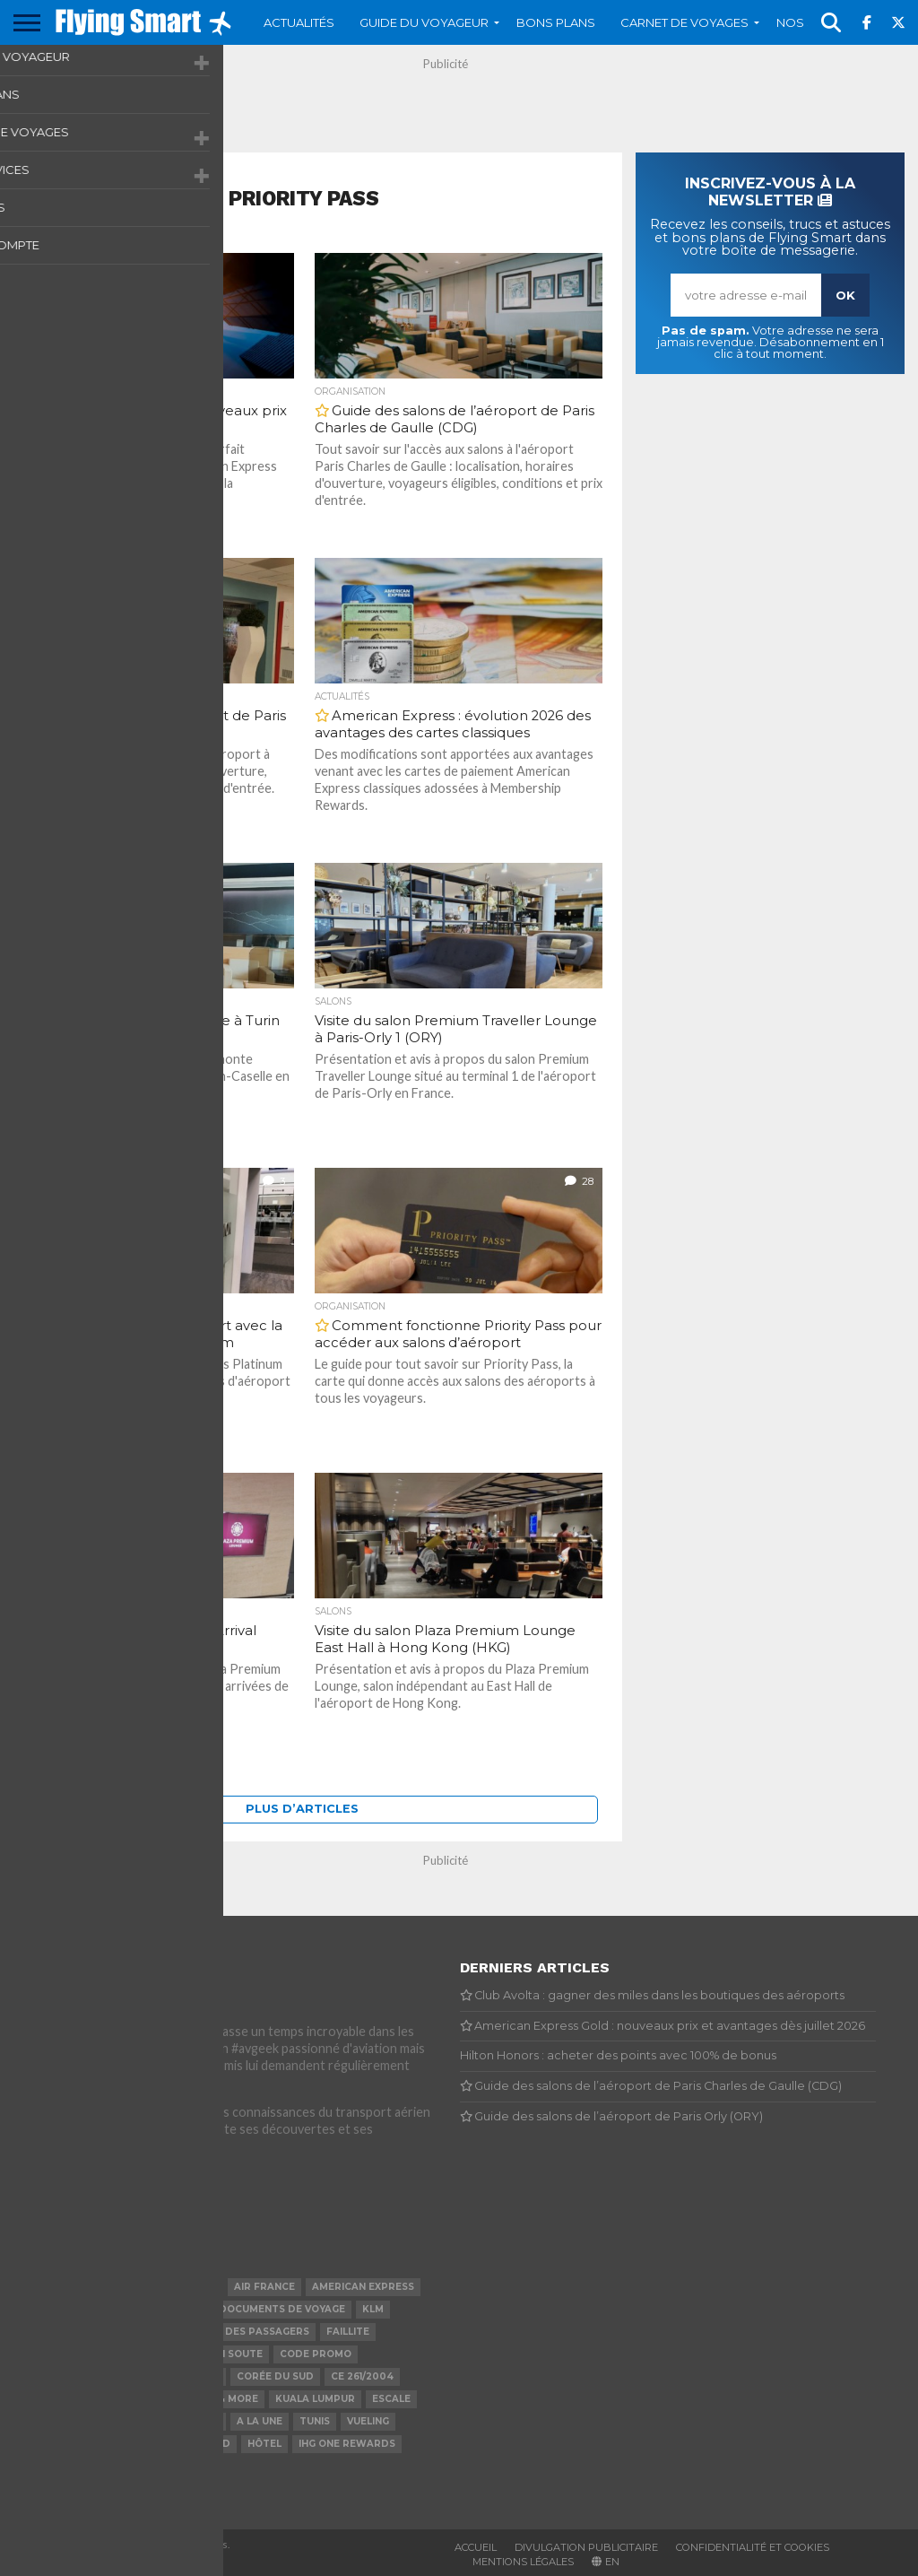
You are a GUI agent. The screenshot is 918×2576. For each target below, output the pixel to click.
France (42, 2309)
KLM (373, 2309)
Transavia (51, 2421)
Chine (155, 2444)
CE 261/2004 (362, 2376)
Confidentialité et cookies (752, 2547)
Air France (264, 2287)
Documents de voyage (282, 2309)
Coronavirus (117, 2309)
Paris (93, 2331)
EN (612, 2561)
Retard (208, 2444)
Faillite (347, 2331)
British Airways (66, 2399)
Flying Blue (53, 2287)
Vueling (368, 2421)
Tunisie (41, 2331)
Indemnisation (62, 2376)
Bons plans (555, 22)
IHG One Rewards (347, 2444)
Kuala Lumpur (315, 2399)
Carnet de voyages (684, 22)
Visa (111, 2444)
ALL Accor (130, 2287)
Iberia (133, 2354)
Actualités (299, 22)
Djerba (148, 2399)
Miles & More (222, 2399)
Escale (391, 2399)
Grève (203, 2421)
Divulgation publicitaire (586, 2547)
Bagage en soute (215, 2354)
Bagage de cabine (170, 2376)
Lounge (196, 2287)
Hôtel (264, 2444)
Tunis (314, 2421)
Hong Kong (52, 2444)
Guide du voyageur (424, 22)
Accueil (476, 2547)
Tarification (133, 2421)
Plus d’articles (302, 1808)
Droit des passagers (249, 2331)
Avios (186, 2309)
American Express (363, 2287)
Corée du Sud (275, 2376)
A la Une (259, 2421)
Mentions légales (523, 2561)
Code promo (315, 2354)
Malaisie (149, 2331)
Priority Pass (61, 2354)
